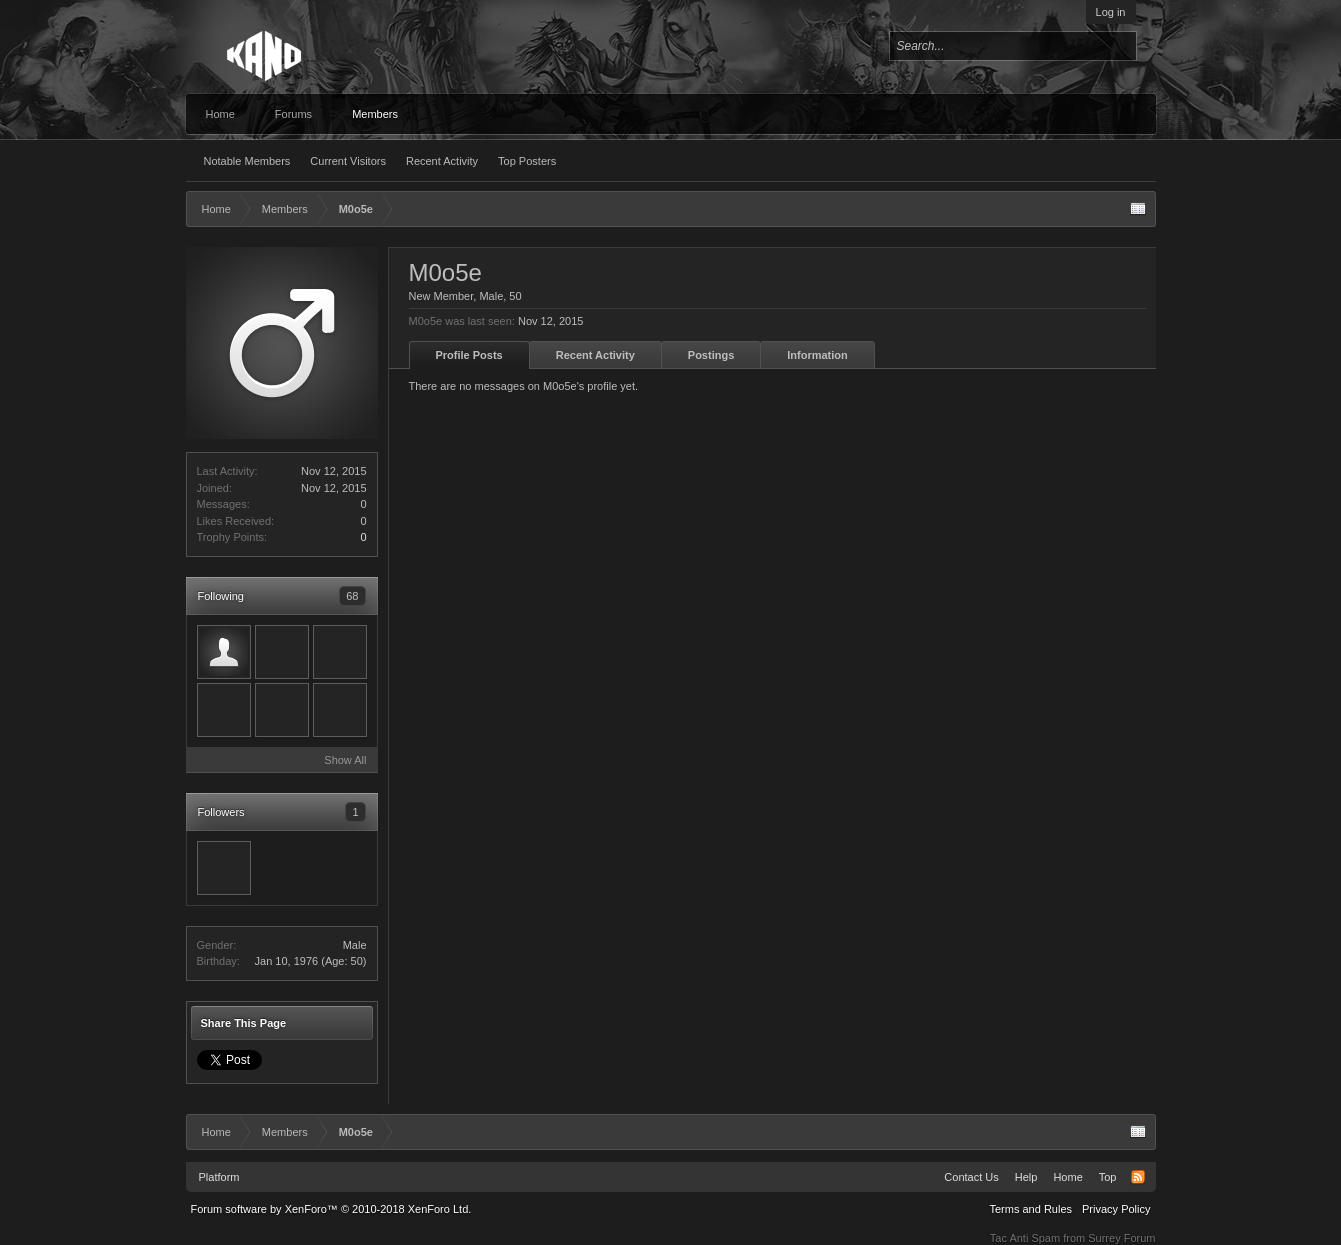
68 (352, 596)
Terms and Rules (1030, 1209)
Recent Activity (442, 161)
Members (375, 114)
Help (1026, 1177)
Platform (219, 1177)
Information (817, 355)
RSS (1138, 1177)
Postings (711, 355)
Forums (293, 114)
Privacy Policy (1116, 1209)
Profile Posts (469, 355)
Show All (345, 760)
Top (1108, 1177)
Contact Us (971, 1177)
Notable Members (247, 161)
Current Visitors (348, 161)
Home (220, 114)
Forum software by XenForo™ (331, 1209)
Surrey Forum (1121, 1238)
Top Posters (527, 161)
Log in (1111, 12)
